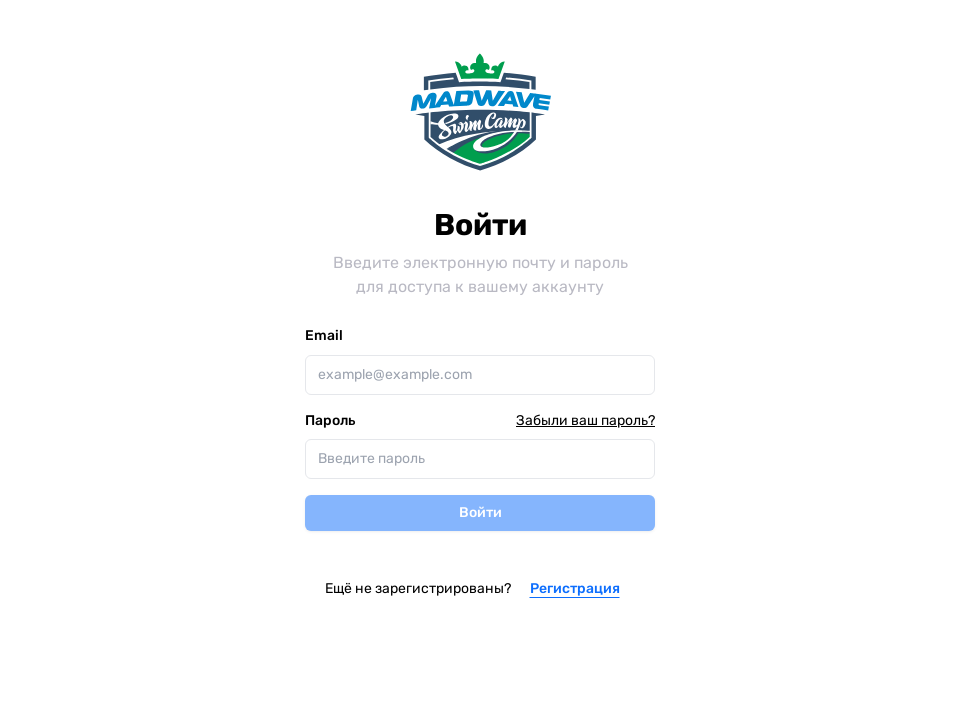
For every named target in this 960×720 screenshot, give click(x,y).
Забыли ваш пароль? (585, 420)
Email (324, 335)
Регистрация (575, 588)
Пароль (330, 421)
